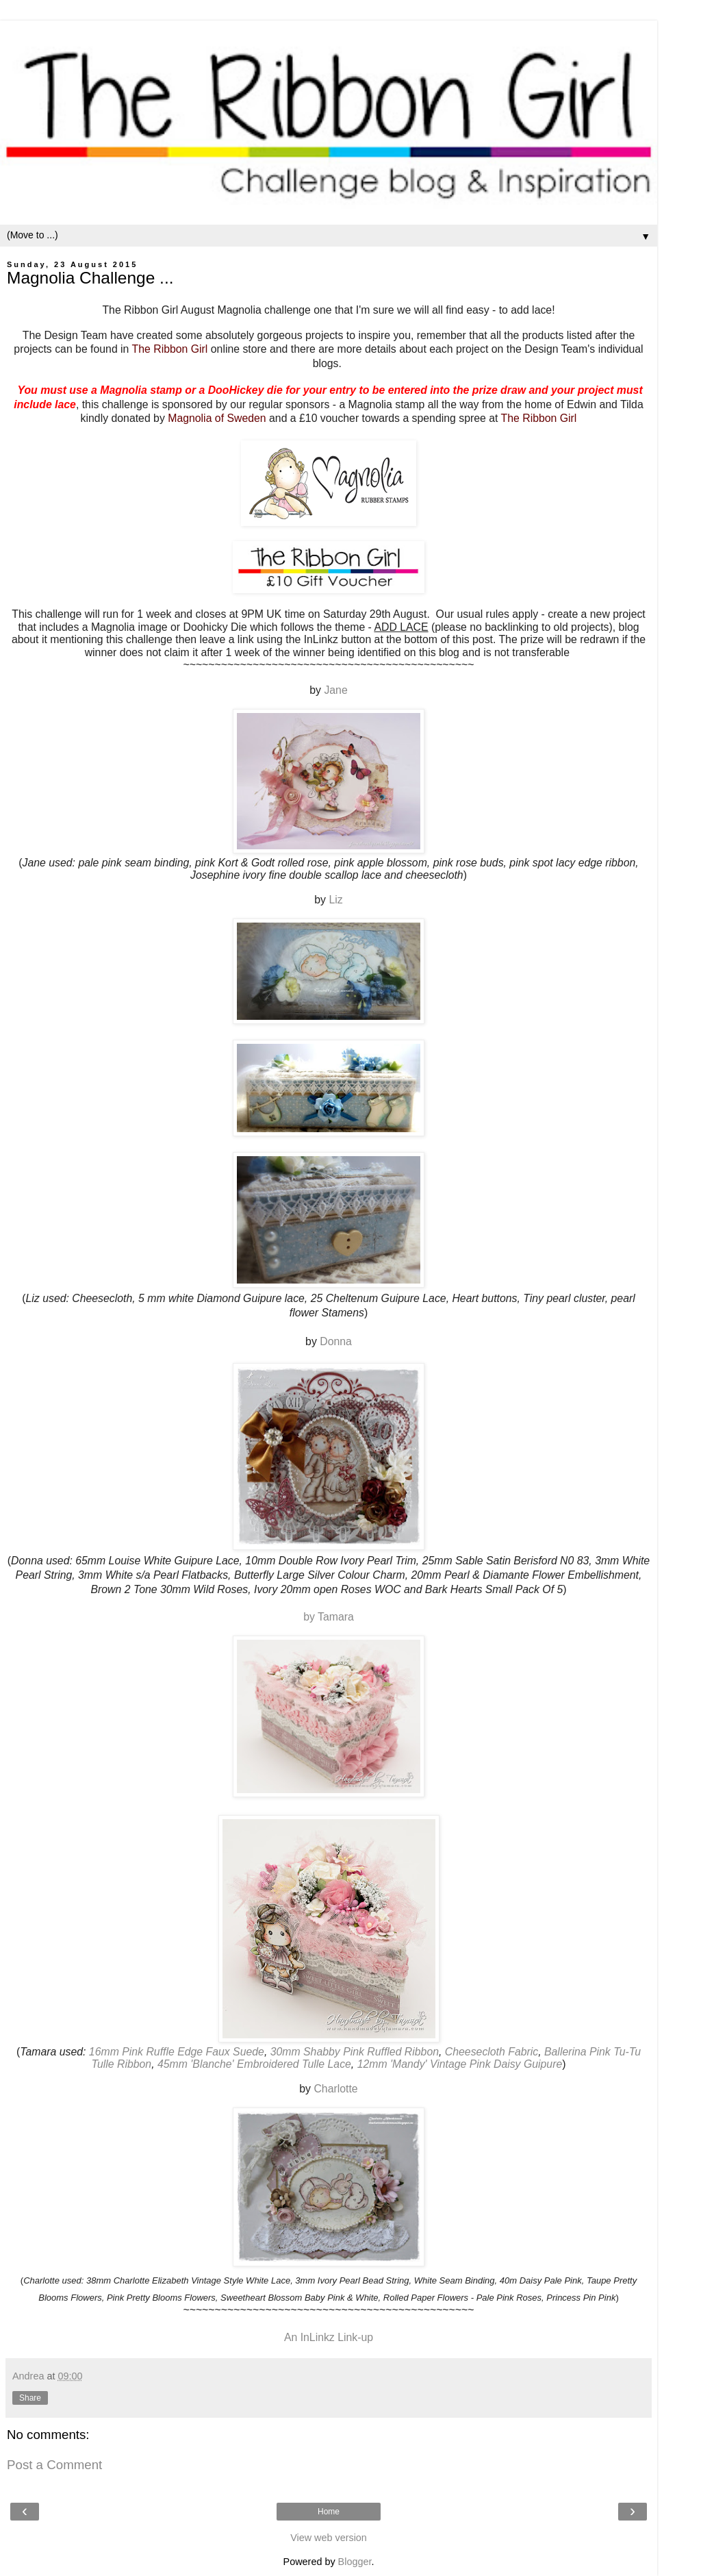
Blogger (355, 2561)
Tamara (336, 1617)
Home (329, 2511)
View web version (328, 2537)
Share (30, 2398)
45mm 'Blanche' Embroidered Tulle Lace (254, 2064)
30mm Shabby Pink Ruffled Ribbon (354, 2052)
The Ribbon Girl (170, 349)
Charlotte (335, 2088)
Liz (335, 899)
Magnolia (191, 418)
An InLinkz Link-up (328, 2337)
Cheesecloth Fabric (491, 2052)
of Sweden (240, 418)
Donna (336, 1341)
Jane (335, 690)
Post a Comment (54, 2465)
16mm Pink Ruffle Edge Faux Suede (176, 2052)
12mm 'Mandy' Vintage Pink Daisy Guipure (460, 2064)
